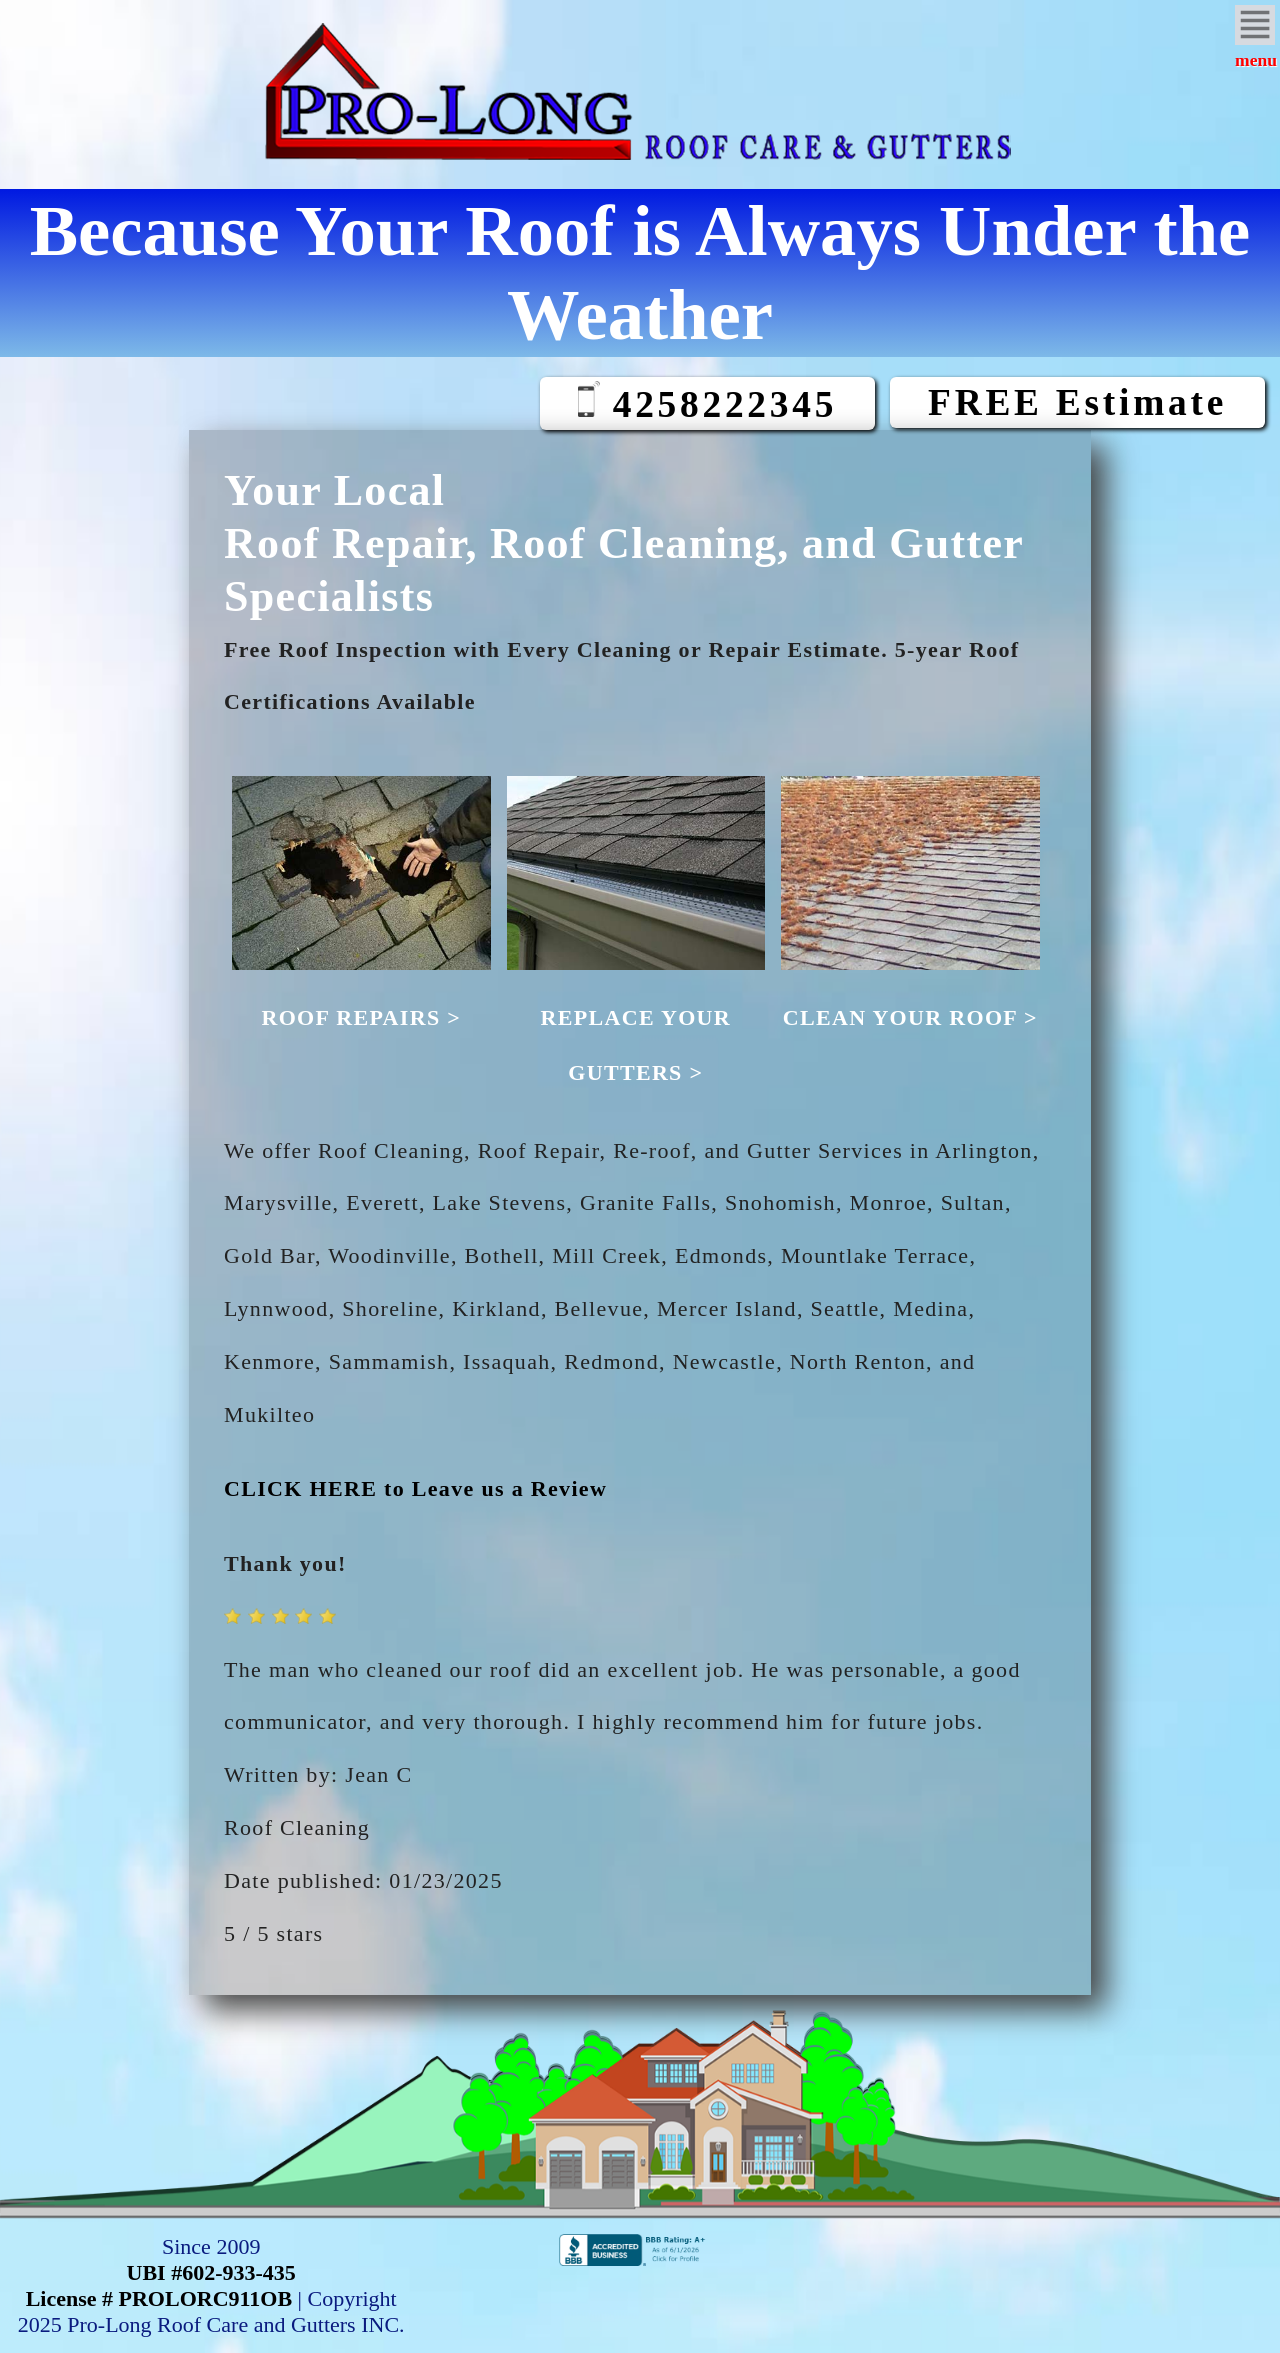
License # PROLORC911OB (159, 2298)
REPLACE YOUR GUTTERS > (636, 1017)
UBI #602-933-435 (211, 2272)
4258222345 (707, 403)
